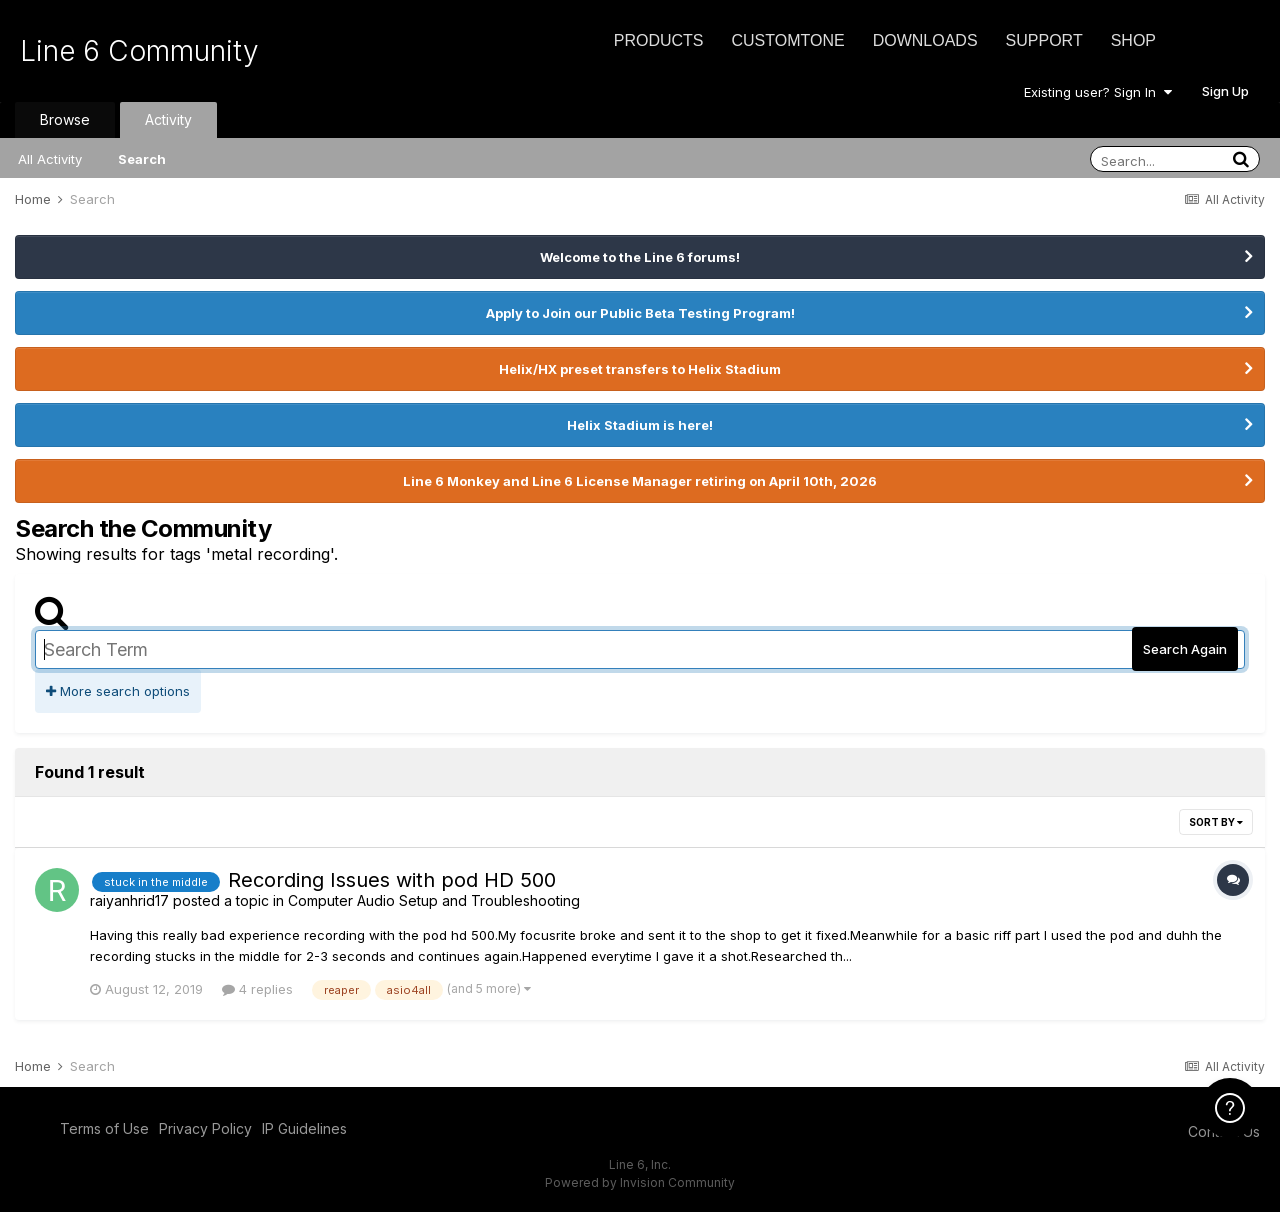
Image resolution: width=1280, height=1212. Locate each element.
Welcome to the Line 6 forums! (640, 257)
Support (1044, 40)
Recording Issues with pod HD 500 (392, 880)
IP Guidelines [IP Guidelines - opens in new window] (304, 1128)
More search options (118, 691)
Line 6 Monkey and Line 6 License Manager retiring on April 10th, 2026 (640, 481)
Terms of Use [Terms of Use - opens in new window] (104, 1128)
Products (659, 40)
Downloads (925, 40)
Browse (65, 119)
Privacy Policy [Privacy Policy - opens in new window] (205, 1128)
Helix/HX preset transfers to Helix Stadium (640, 369)
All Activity (50, 159)
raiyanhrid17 (129, 900)
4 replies (257, 989)
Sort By (1216, 822)
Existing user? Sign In (1098, 92)
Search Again (1185, 649)
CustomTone (787, 40)
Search (142, 159)
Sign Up (1225, 91)
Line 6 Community (139, 51)
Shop (1133, 40)
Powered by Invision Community (640, 1182)
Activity (168, 119)
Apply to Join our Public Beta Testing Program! (640, 313)
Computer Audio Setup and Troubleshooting (434, 900)
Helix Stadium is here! (640, 425)
